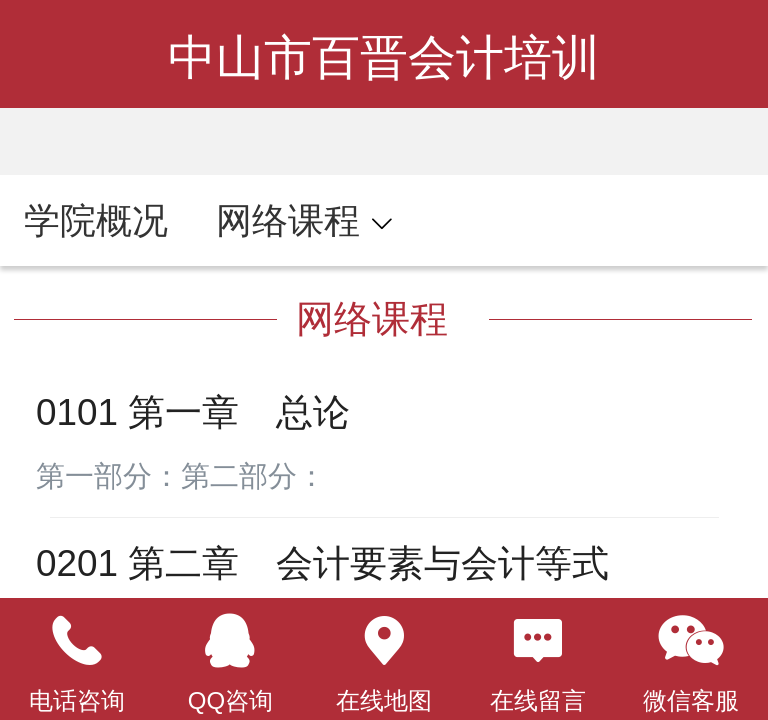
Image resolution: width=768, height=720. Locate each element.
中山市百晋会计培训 (384, 57)
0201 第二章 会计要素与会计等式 (322, 563)
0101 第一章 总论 (193, 412)
